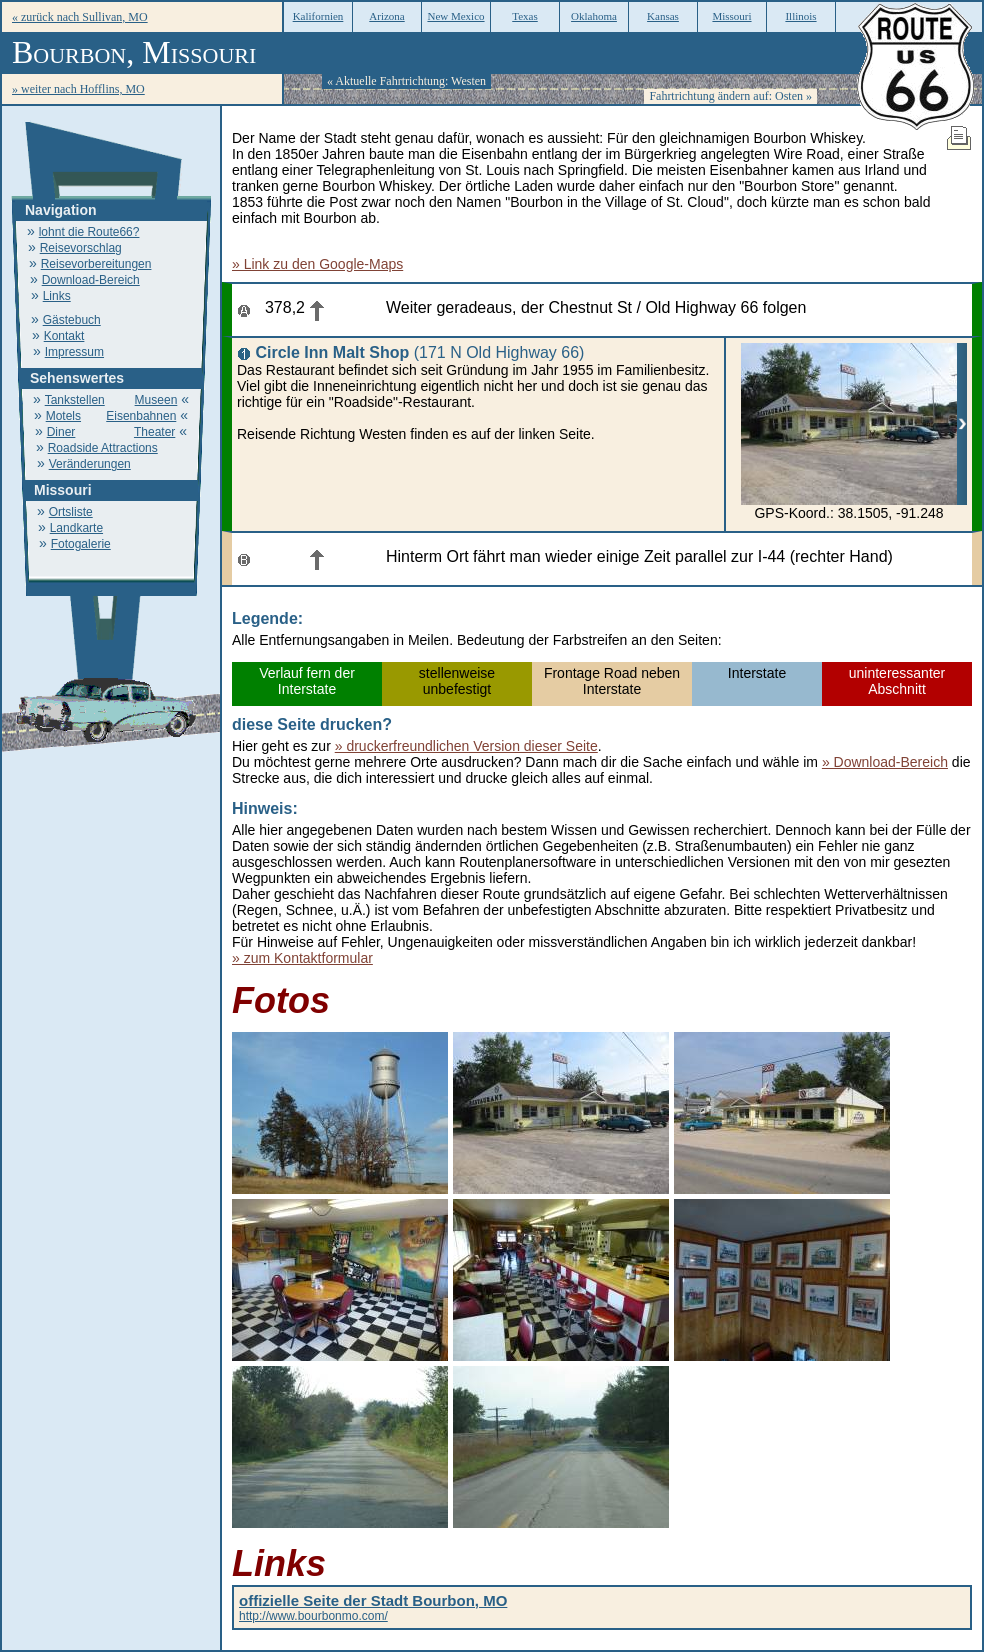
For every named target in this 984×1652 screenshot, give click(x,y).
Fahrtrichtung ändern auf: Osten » (730, 96)
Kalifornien (318, 16)
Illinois (800, 16)
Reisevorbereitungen (96, 264)
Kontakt (64, 336)
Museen (156, 400)
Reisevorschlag (81, 248)
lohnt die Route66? (89, 232)
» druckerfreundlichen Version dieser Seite (466, 746)
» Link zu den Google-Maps (317, 264)
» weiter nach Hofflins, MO (78, 89)
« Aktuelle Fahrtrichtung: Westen (406, 81)
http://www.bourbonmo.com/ (373, 1609)
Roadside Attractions (103, 448)
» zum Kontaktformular (302, 958)
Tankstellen (75, 400)
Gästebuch (72, 320)
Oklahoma (594, 16)
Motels (63, 416)
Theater (154, 432)
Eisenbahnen (141, 416)
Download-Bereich (91, 280)
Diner (61, 432)
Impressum (74, 352)
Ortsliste (71, 512)
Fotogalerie (81, 544)
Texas (525, 16)
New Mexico (455, 16)
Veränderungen (90, 464)
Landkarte (76, 528)
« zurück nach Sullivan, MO (80, 17)
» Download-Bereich (885, 762)
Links (57, 296)
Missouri (731, 16)
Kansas (663, 16)
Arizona (386, 16)
